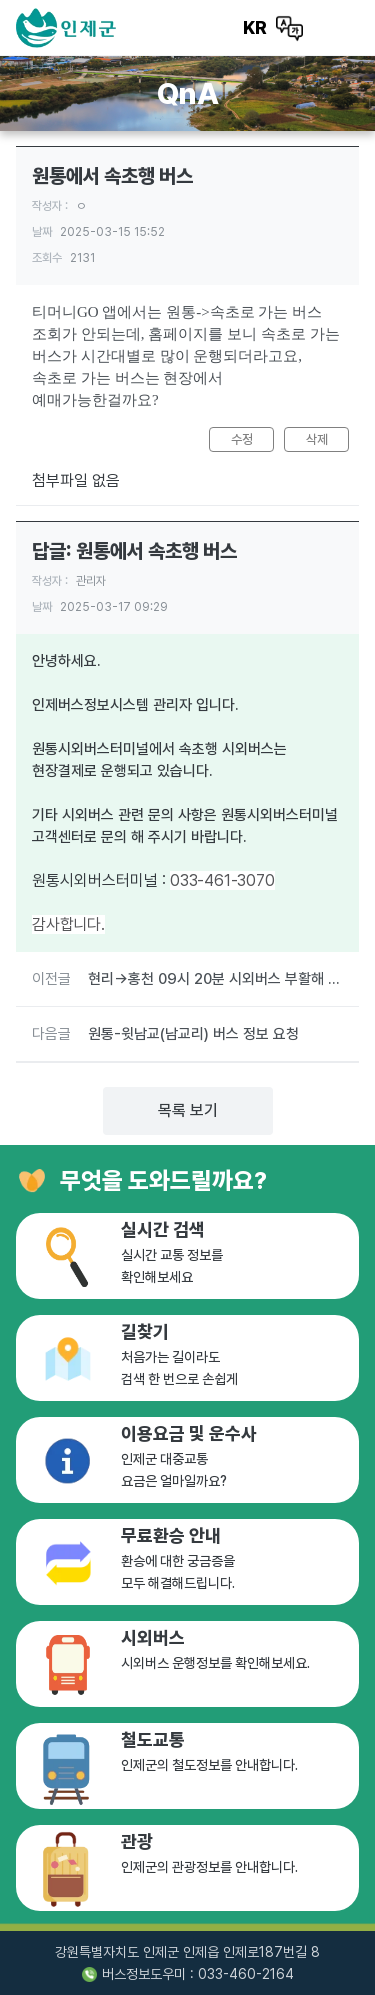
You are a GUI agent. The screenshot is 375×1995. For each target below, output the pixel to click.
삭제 (317, 439)
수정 (242, 439)
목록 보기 (188, 1110)
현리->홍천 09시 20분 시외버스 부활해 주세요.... (215, 979)
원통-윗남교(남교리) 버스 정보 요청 (193, 1034)
